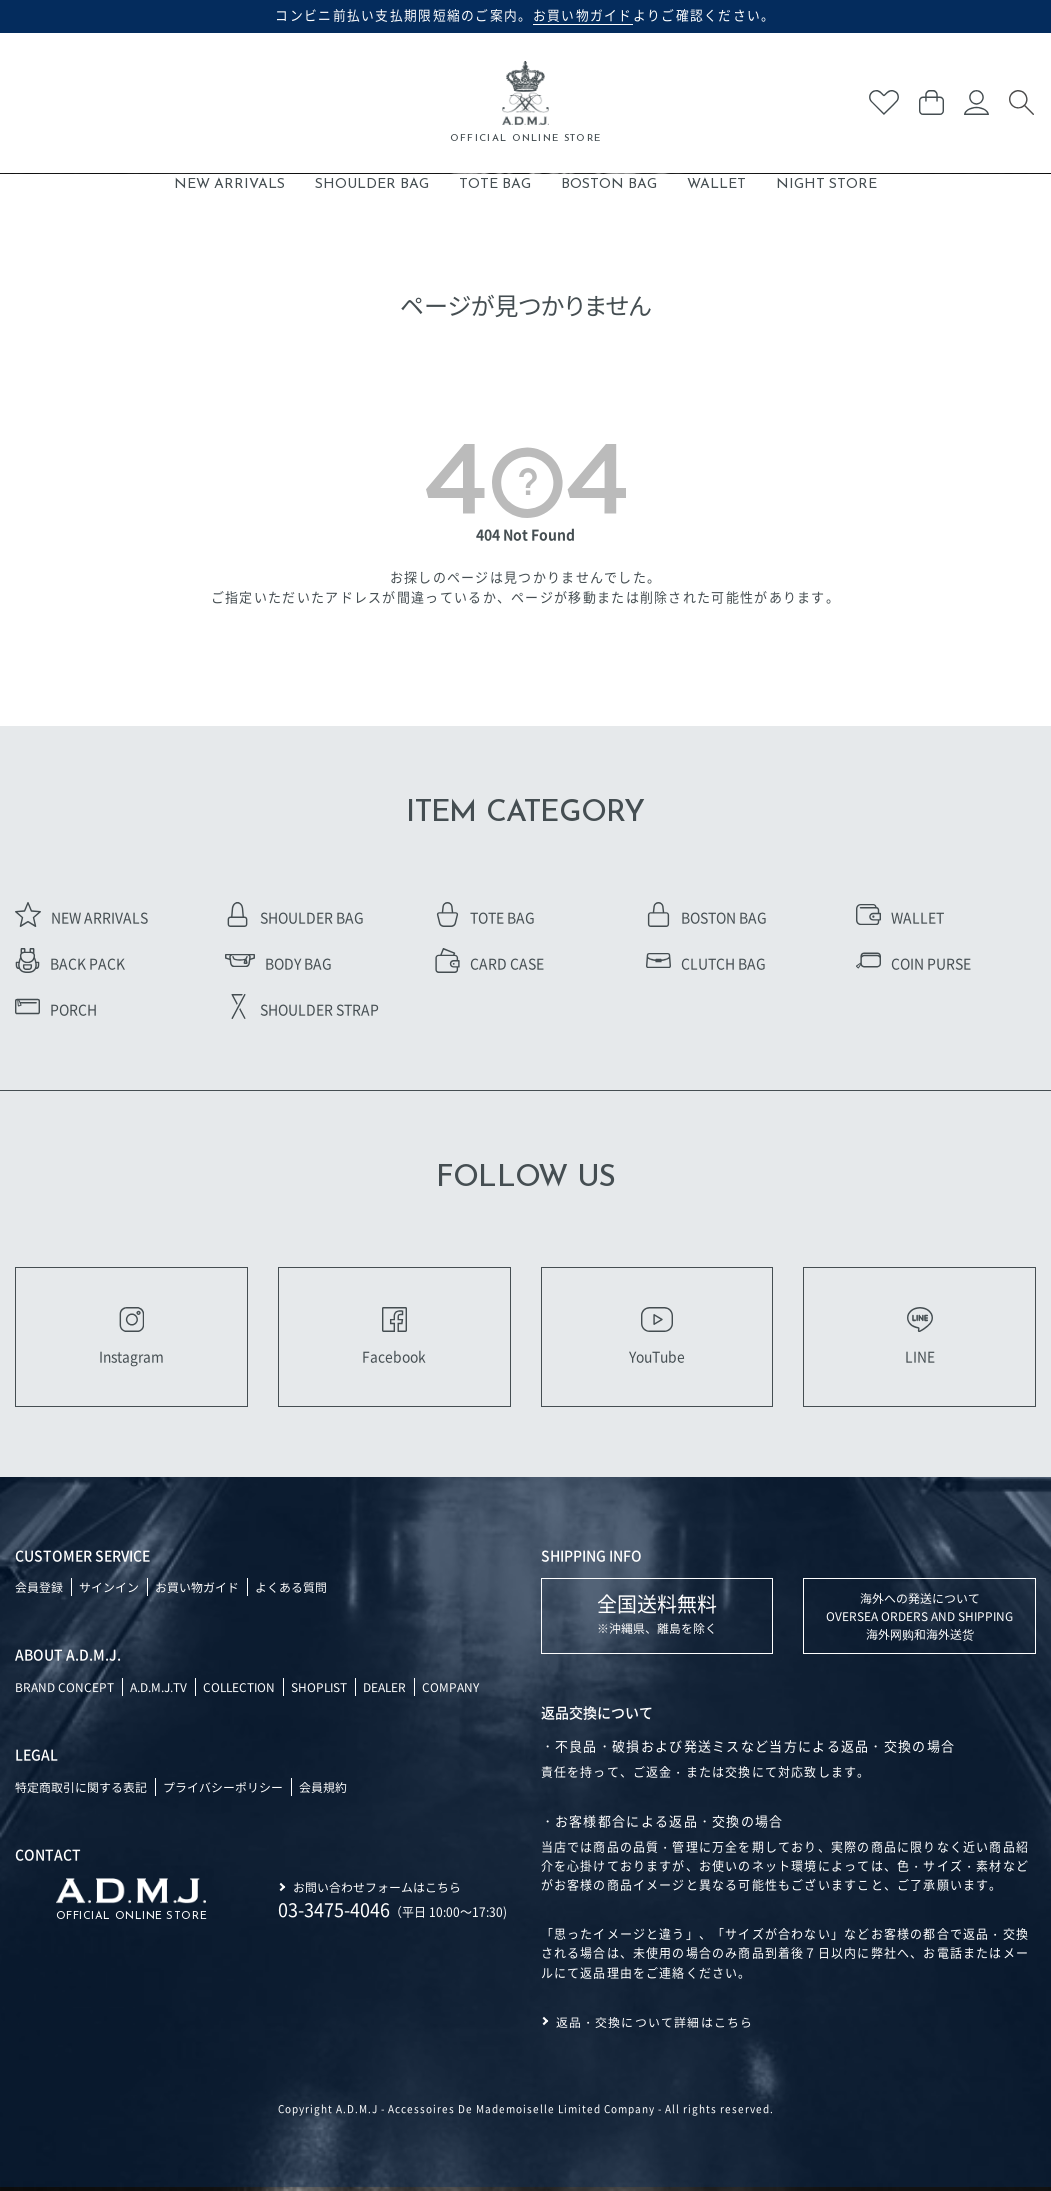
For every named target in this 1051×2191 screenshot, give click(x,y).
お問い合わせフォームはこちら (377, 1889)
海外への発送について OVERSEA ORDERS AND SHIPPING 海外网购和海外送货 (919, 1619)
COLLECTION (240, 1690)
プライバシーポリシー (223, 1790)
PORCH (56, 1009)
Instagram (131, 1338)
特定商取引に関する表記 (81, 1790)
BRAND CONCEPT (64, 1690)
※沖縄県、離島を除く (657, 1616)
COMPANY (456, 1690)
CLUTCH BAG (706, 963)
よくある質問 (291, 1590)
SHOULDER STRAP (302, 1009)
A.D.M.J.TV (158, 1690)
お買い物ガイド (197, 1590)
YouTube (657, 1338)
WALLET (716, 184)
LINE (920, 1338)
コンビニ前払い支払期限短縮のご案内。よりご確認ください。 (525, 15)
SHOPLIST (323, 1690)
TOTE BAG (495, 184)
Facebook (394, 1338)
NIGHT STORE (826, 184)
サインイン (109, 1590)
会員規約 (323, 1790)
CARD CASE (489, 963)
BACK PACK (70, 963)
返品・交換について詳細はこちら (655, 2025)
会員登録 (39, 1590)
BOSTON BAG (609, 184)
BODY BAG (278, 963)
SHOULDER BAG (372, 184)
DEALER (390, 1690)
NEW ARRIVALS (229, 184)
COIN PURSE (913, 963)
